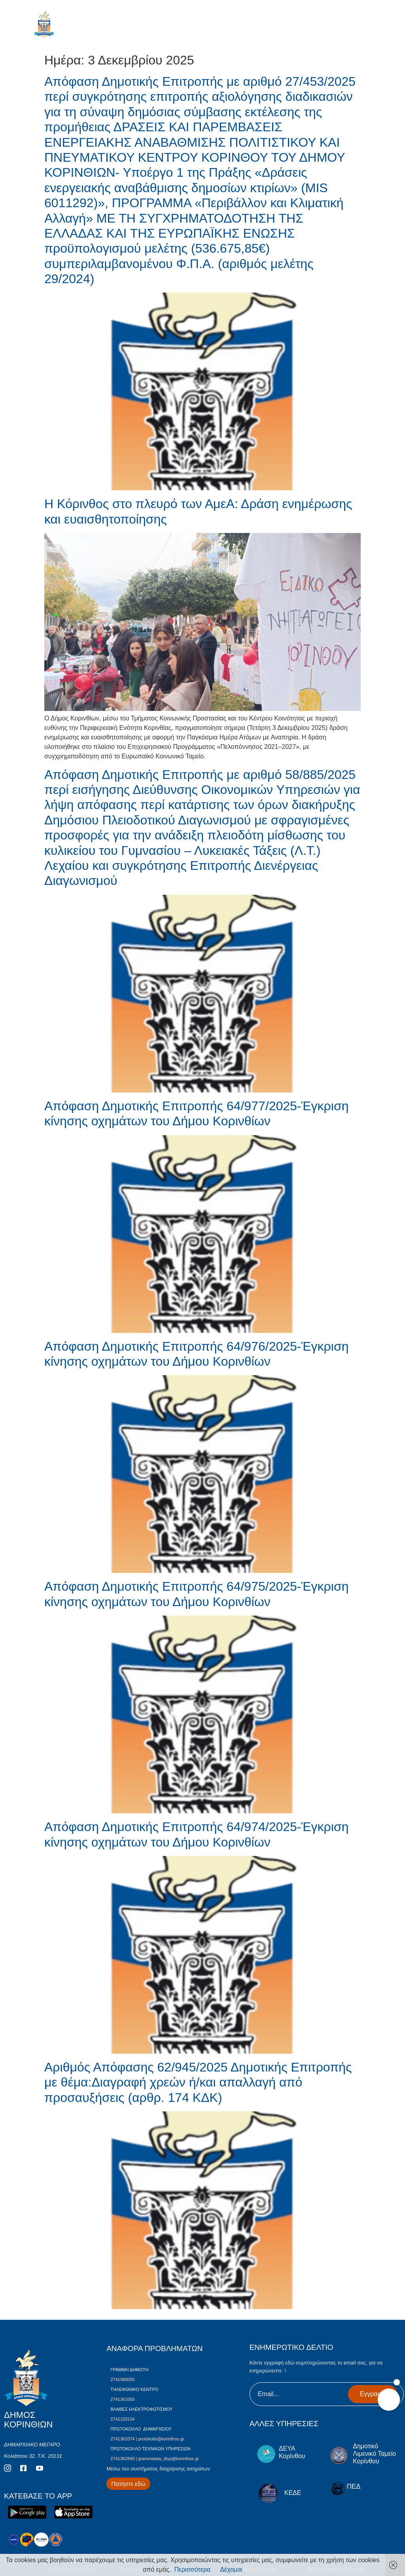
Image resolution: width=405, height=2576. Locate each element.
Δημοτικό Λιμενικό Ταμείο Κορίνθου (374, 2453)
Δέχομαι (231, 2569)
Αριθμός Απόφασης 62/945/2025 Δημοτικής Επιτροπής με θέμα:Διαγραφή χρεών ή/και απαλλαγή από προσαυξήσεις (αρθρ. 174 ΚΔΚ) (198, 2082)
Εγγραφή (372, 2394)
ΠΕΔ (354, 2486)
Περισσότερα (192, 2569)
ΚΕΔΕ (292, 2492)
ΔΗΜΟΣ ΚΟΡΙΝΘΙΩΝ (79, 26)
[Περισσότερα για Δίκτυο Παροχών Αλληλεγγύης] (128, 2484)
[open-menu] (372, 26)
